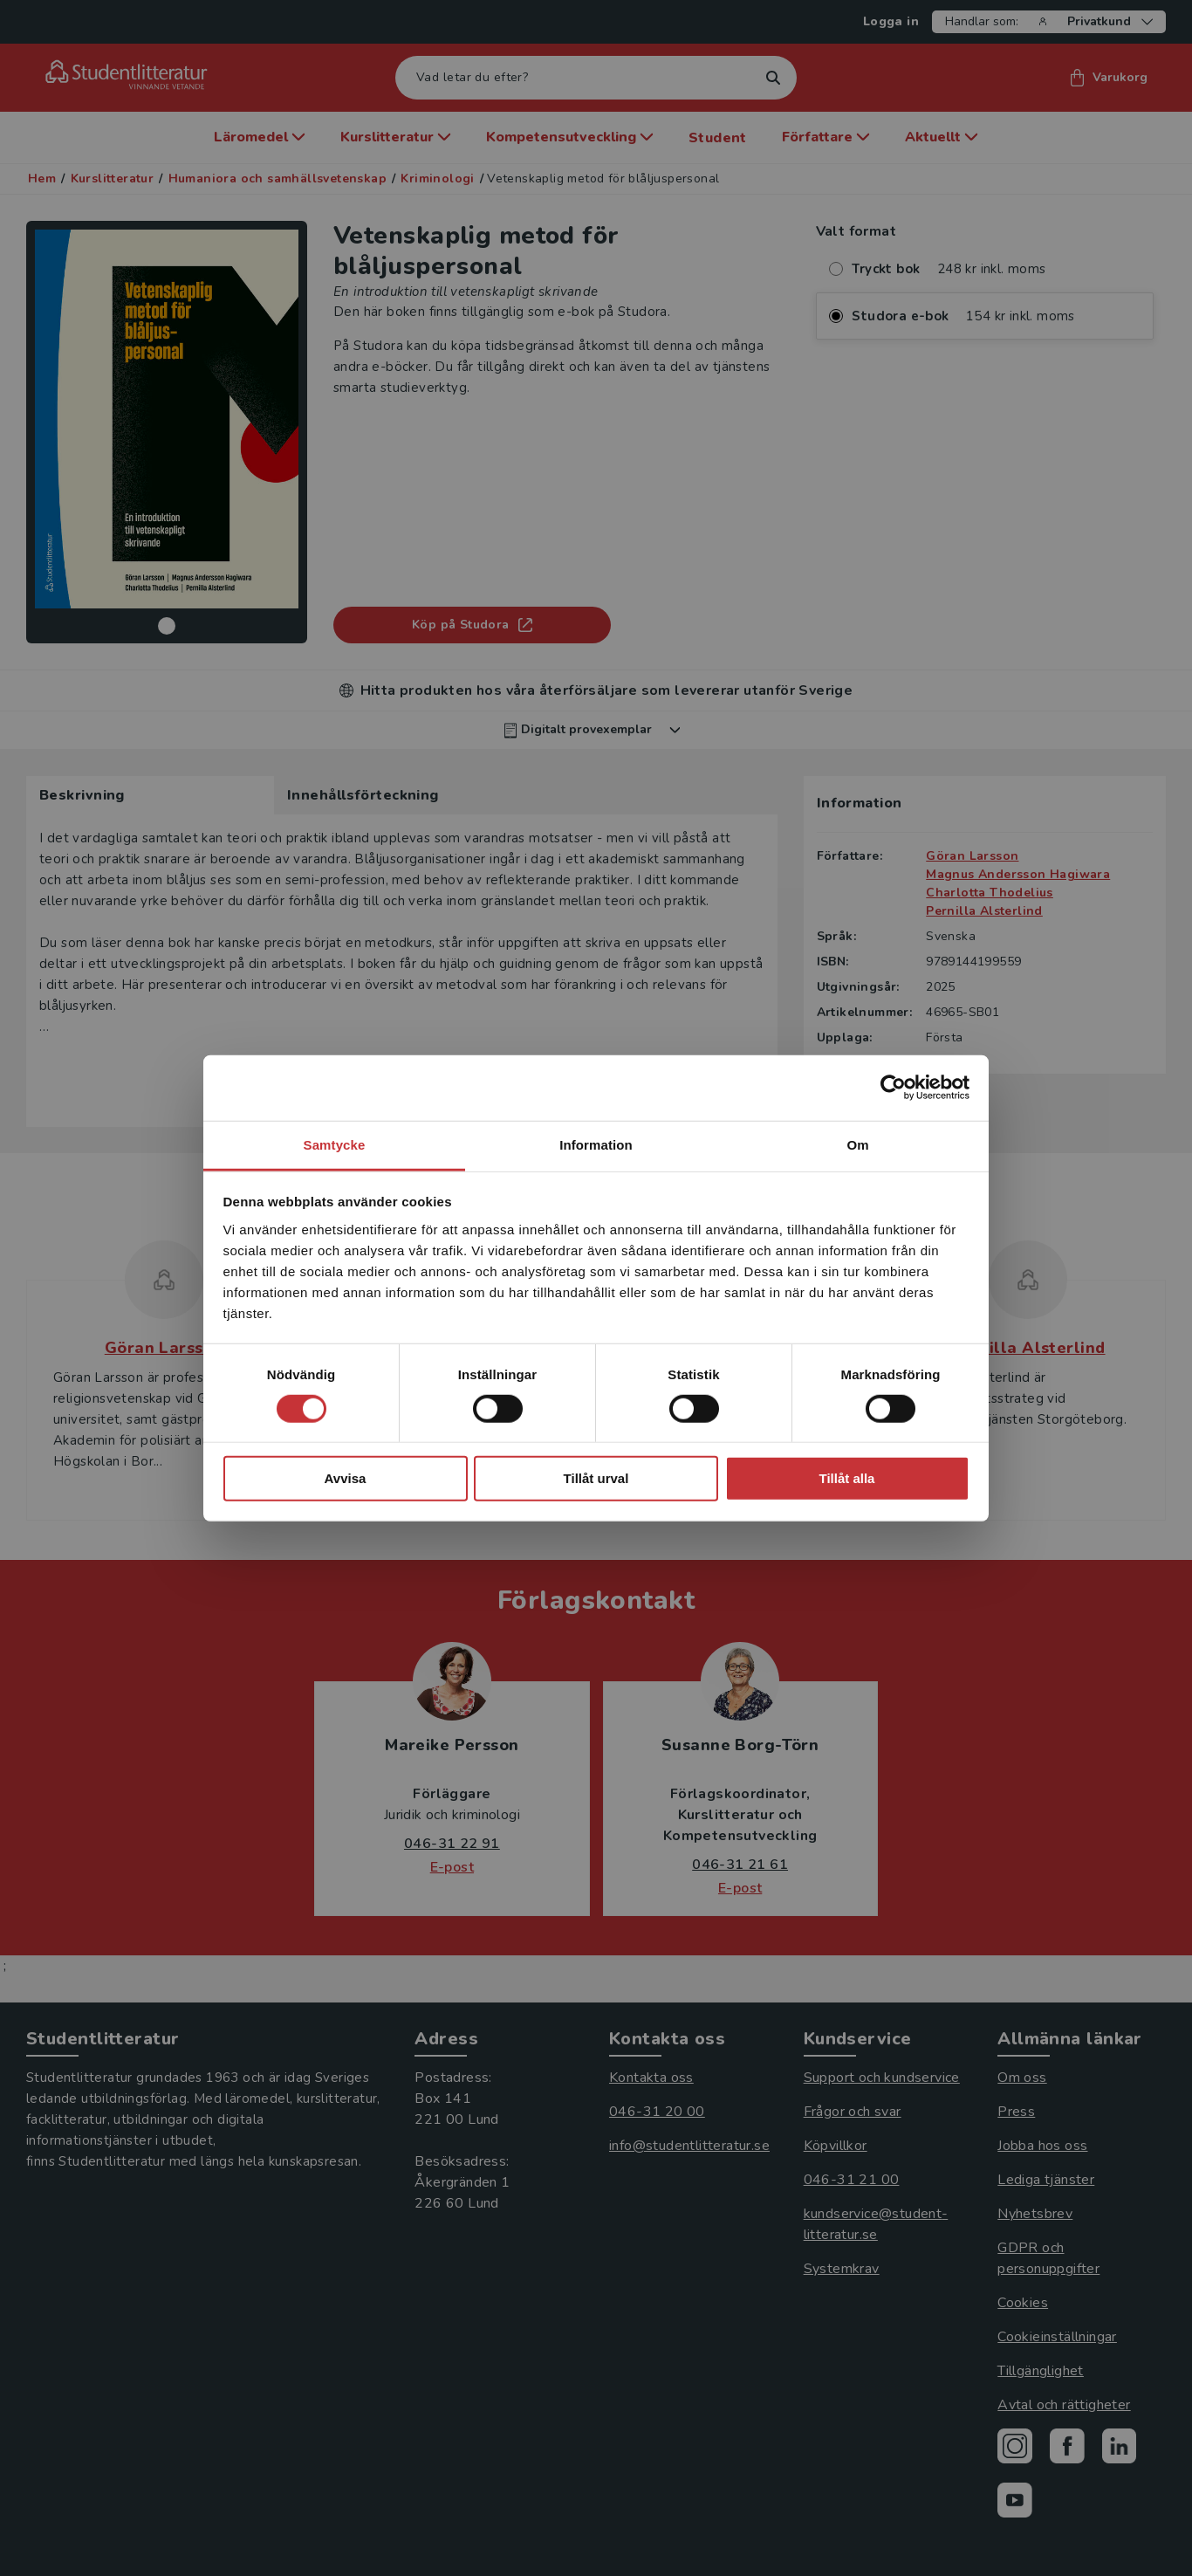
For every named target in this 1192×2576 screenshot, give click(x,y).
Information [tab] (596, 1144)
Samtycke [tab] (335, 1144)
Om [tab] (857, 1144)
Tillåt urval (596, 1478)
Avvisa (346, 1478)
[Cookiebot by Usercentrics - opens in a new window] (893, 1088)
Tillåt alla (847, 1478)
